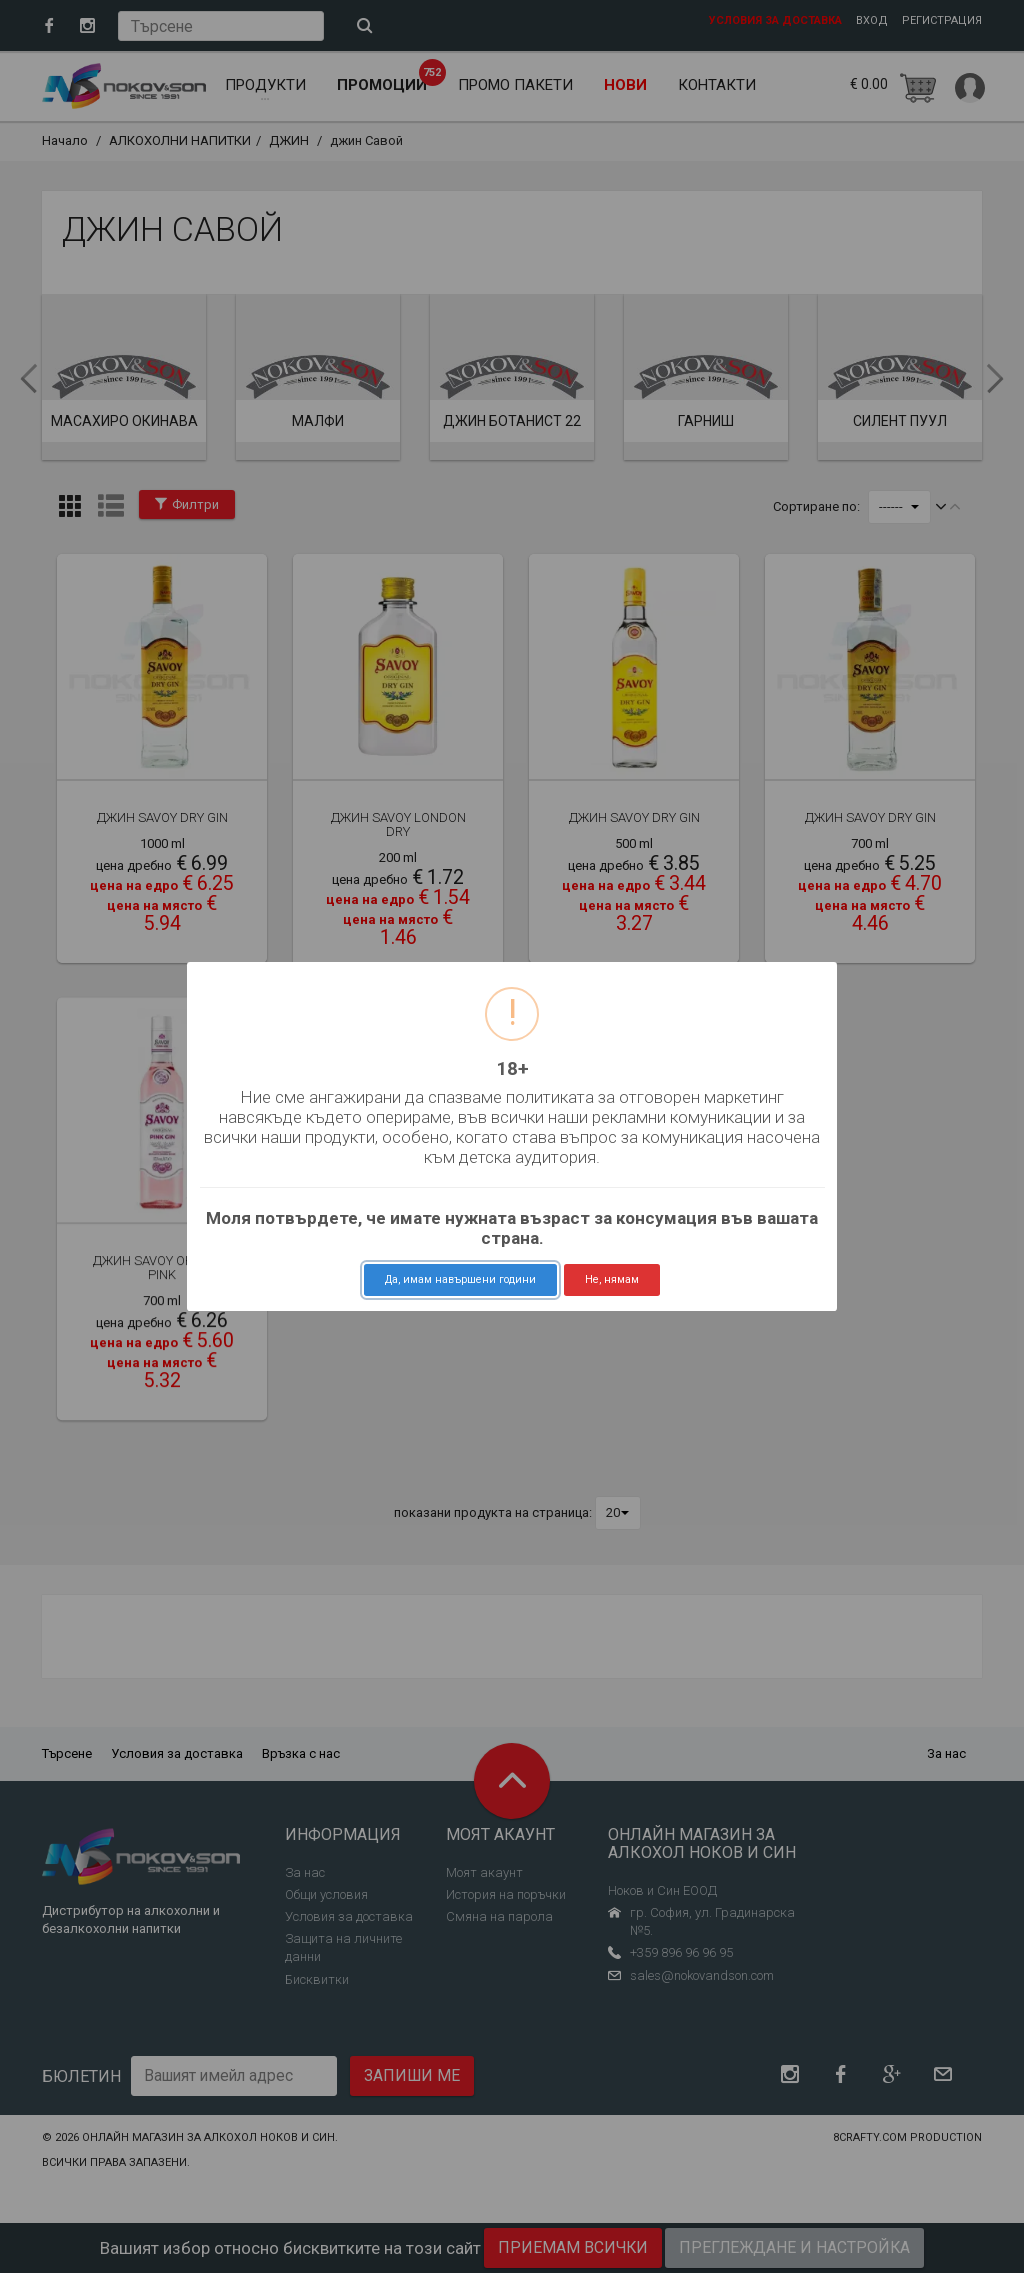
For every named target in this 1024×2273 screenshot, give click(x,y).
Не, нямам (612, 1279)
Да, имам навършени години (460, 1279)
